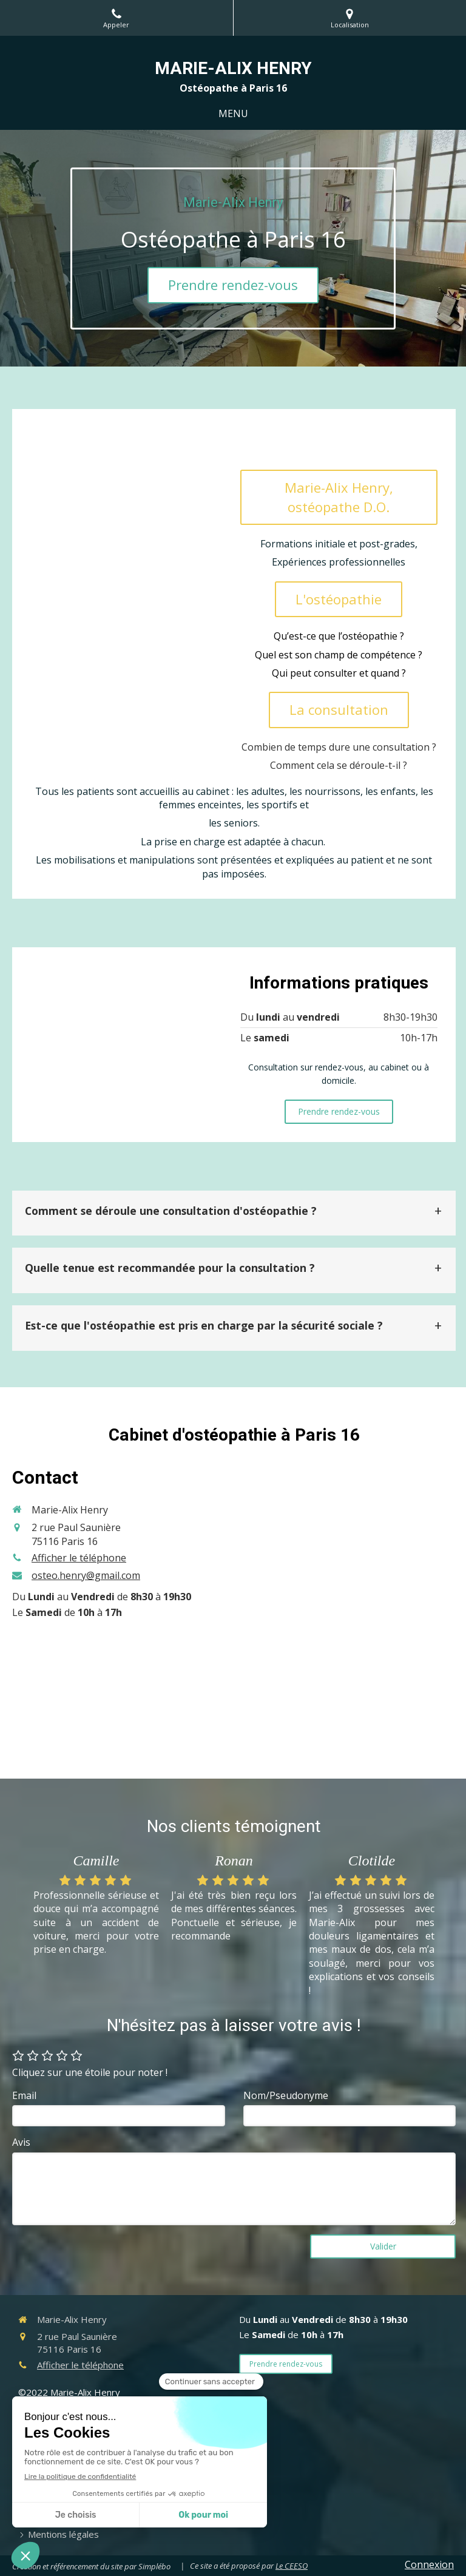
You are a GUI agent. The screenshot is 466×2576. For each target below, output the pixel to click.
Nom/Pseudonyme (285, 2095)
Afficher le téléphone (79, 1557)
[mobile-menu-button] (233, 114)
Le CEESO (291, 2565)
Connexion (429, 2564)
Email (24, 2095)
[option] (96, 1906)
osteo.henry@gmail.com (86, 1575)
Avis (21, 2142)
